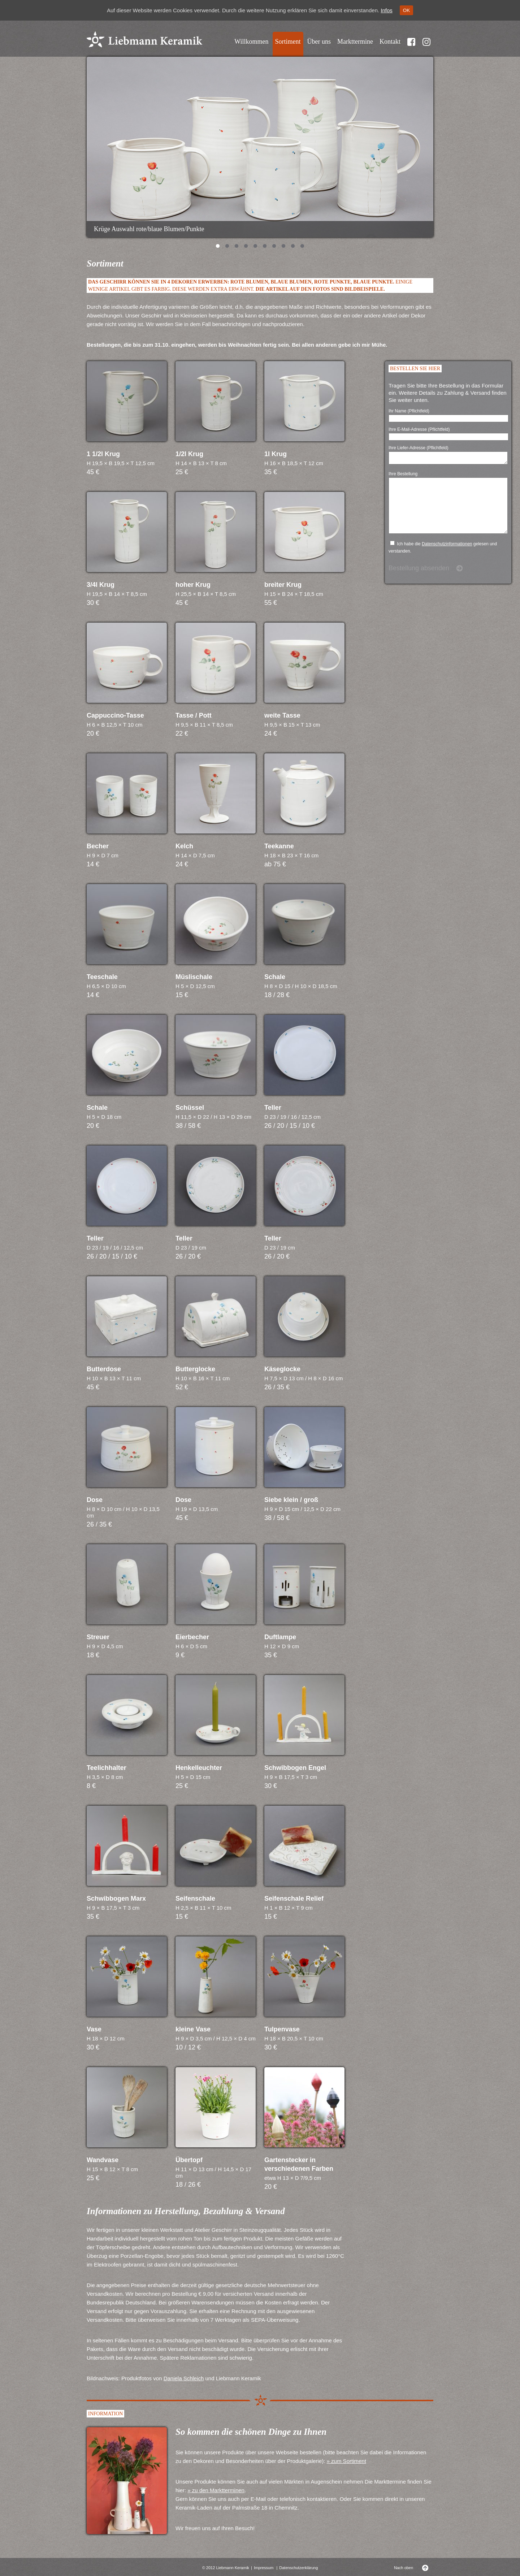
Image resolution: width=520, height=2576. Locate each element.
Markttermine (355, 41)
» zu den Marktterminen (215, 2490)
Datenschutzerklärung (298, 2568)
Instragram (426, 46)
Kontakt (390, 41)
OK (406, 10)
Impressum (263, 2568)
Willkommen (251, 41)
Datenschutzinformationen (447, 556)
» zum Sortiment (346, 2461)
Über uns (319, 41)
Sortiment (288, 41)
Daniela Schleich (184, 2378)
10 (302, 247)
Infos (387, 10)
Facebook (411, 46)
